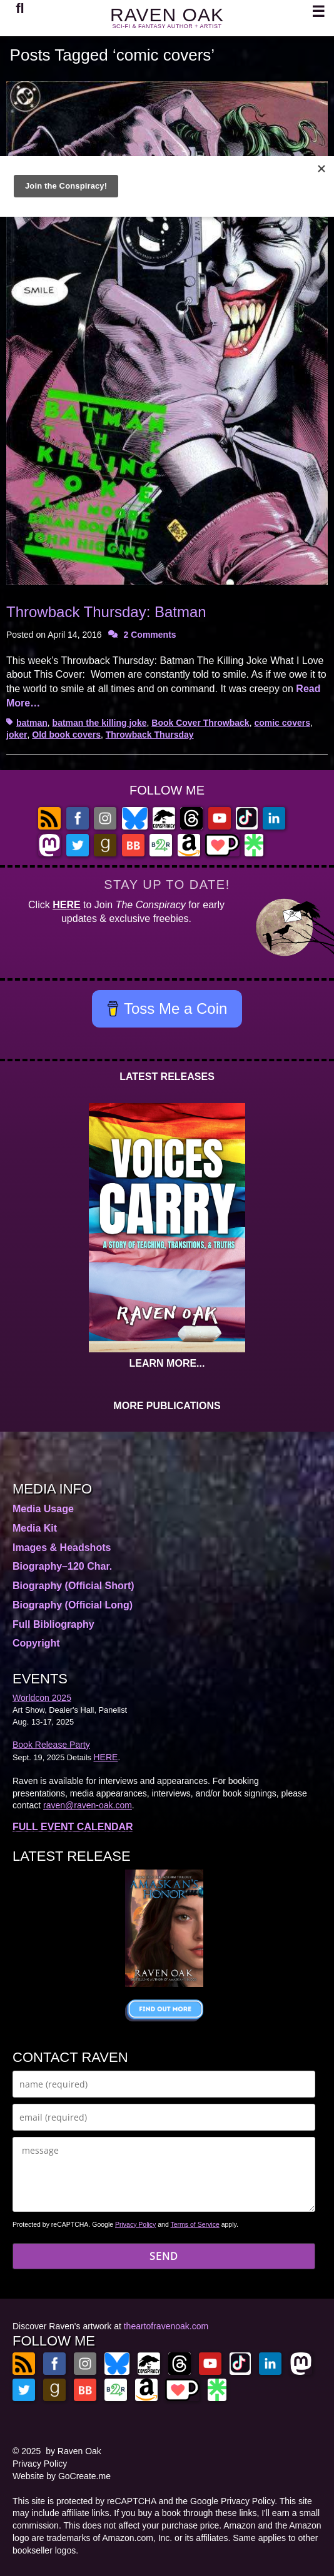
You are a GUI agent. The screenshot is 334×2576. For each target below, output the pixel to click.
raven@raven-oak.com (87, 1805)
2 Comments (150, 635)
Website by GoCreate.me (62, 2476)
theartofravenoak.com (166, 2326)
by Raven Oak (73, 2451)
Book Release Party (51, 1745)
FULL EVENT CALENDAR (73, 1826)
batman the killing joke (100, 723)
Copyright (36, 1643)
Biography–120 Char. (62, 1566)
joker (16, 735)
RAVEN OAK (167, 14)
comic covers (282, 723)
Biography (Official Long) (73, 1605)
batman (32, 723)
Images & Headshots (62, 1547)
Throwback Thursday (150, 735)
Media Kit (35, 1528)
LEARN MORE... (167, 1363)
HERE (66, 904)
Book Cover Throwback (200, 723)
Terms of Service (195, 2224)
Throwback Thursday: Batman (106, 611)
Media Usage (43, 1508)
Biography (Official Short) (73, 1585)
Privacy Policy (135, 2224)
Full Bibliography (53, 1624)
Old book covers (66, 735)
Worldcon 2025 (42, 1698)
